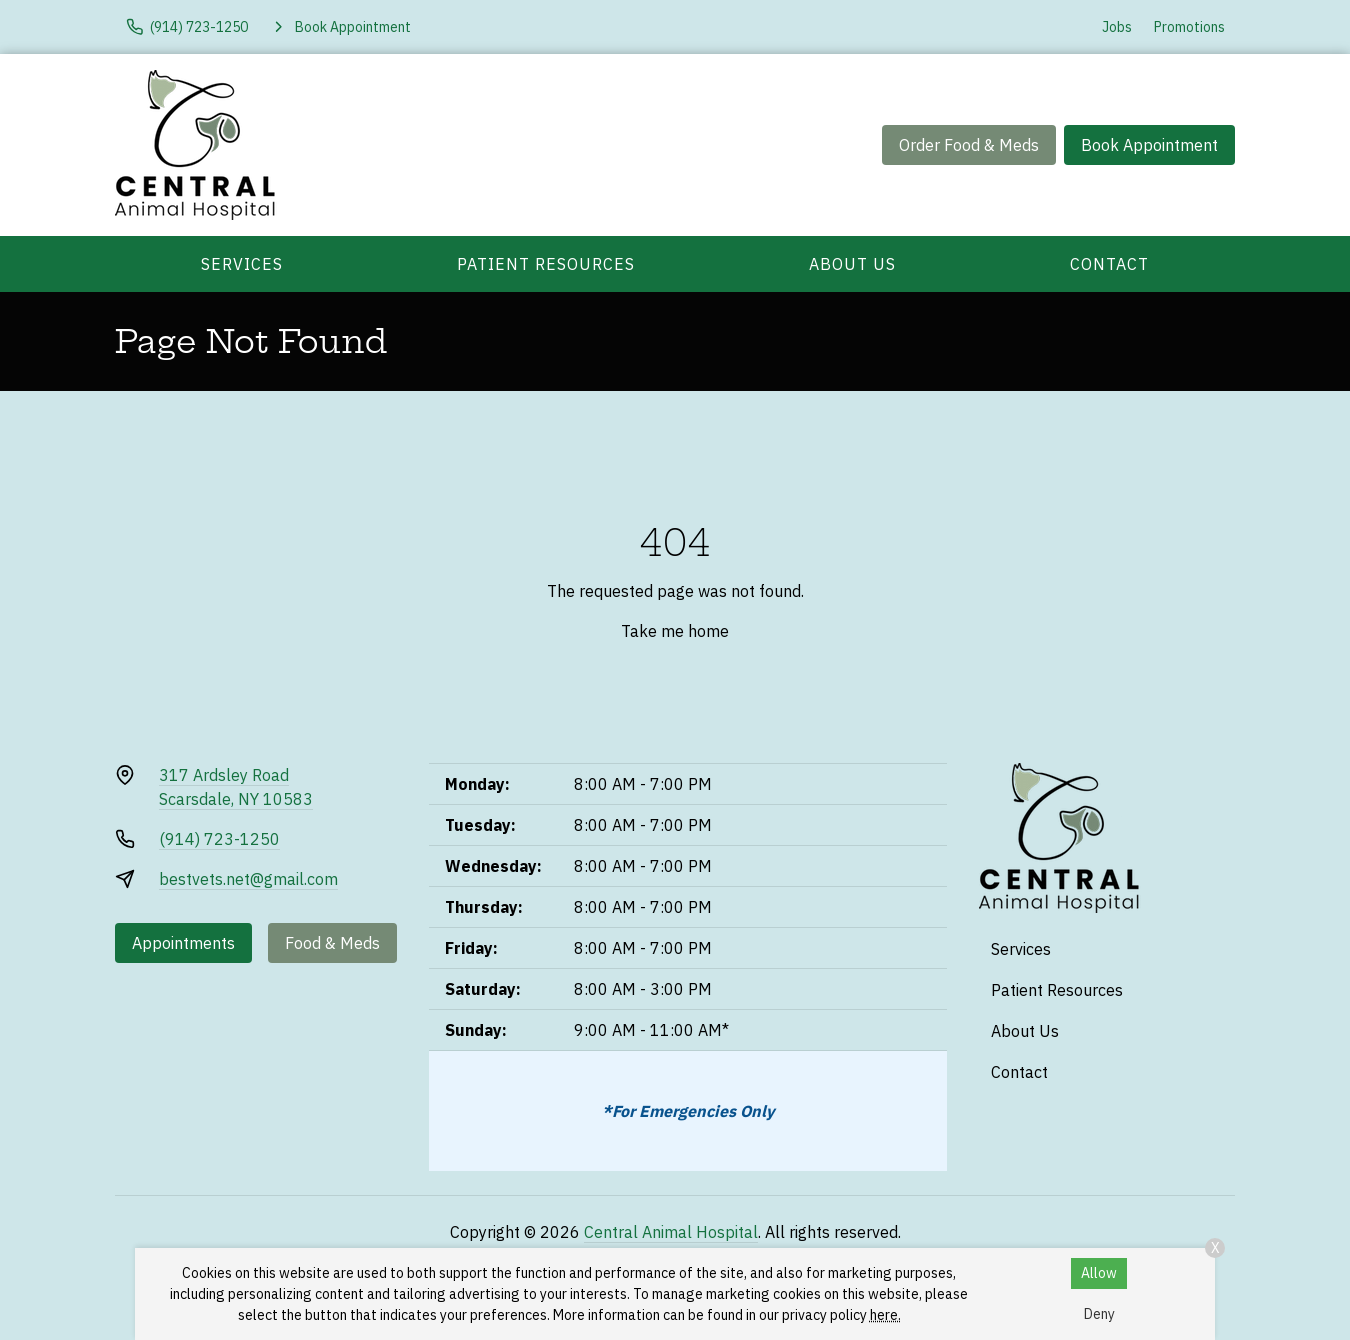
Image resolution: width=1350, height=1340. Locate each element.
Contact (1109, 264)
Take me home (675, 631)
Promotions (1189, 27)
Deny (1099, 1314)
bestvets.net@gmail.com (248, 879)
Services (242, 264)
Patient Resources (546, 264)
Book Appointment (1149, 145)
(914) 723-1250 (219, 839)
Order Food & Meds (969, 145)
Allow (1099, 1273)
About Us (852, 264)
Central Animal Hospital (671, 1232)
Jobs (1117, 27)
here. (885, 1315)
